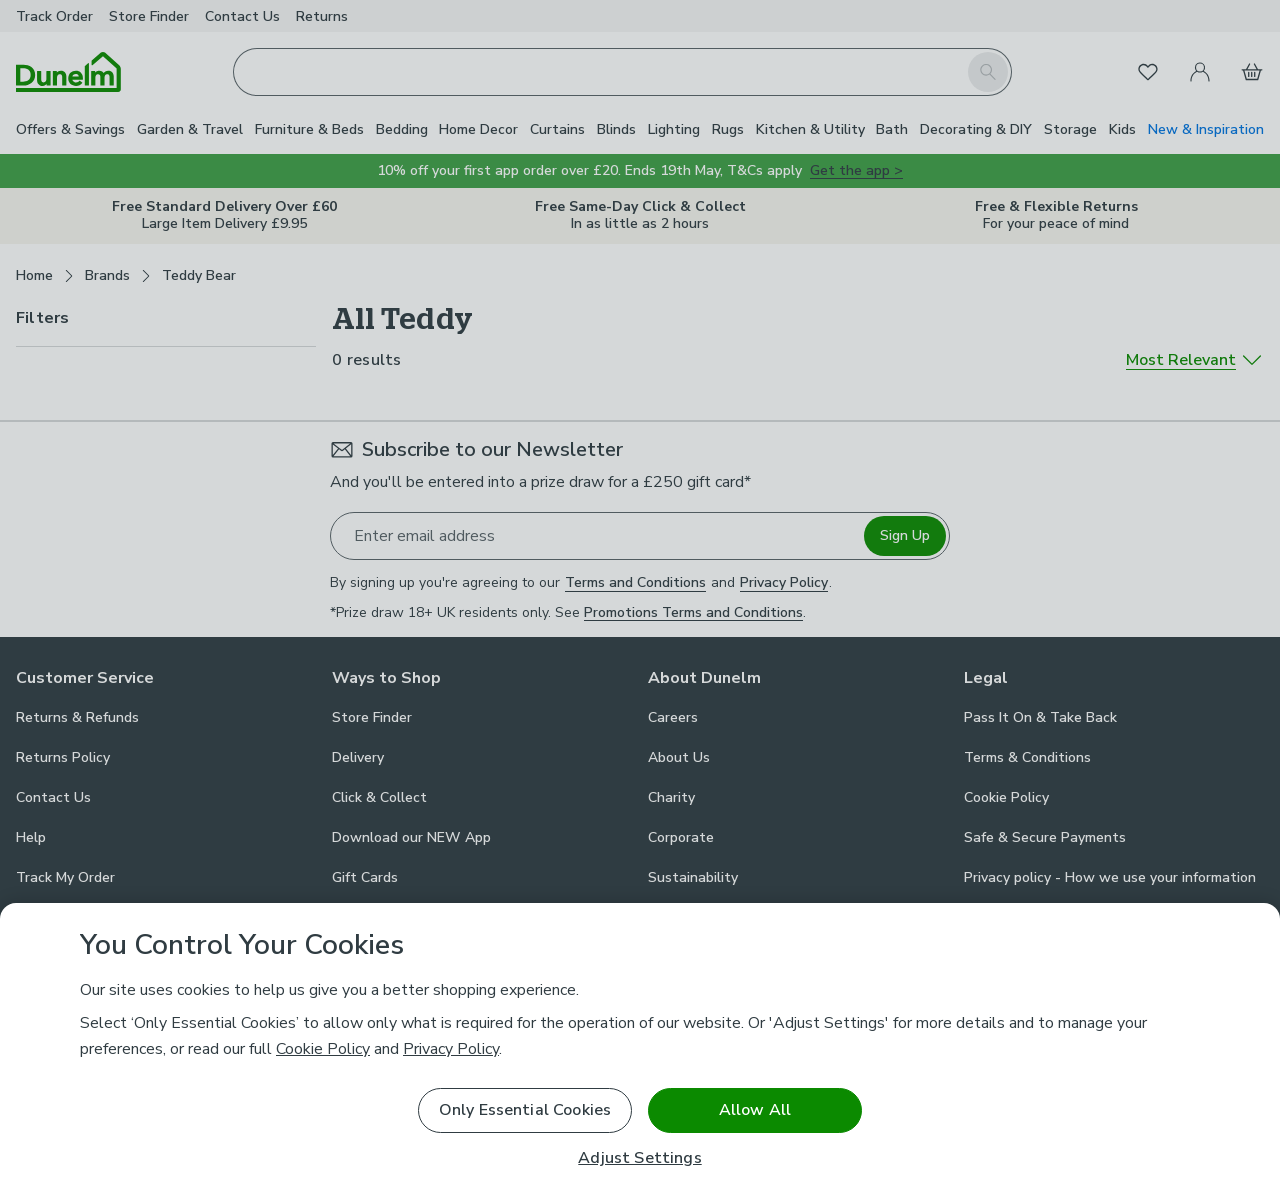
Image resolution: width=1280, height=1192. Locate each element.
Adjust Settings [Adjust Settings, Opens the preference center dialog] (639, 1158)
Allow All (755, 1110)
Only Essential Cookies (525, 1110)
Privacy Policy (451, 1049)
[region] (640, 1047)
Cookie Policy (323, 1049)
